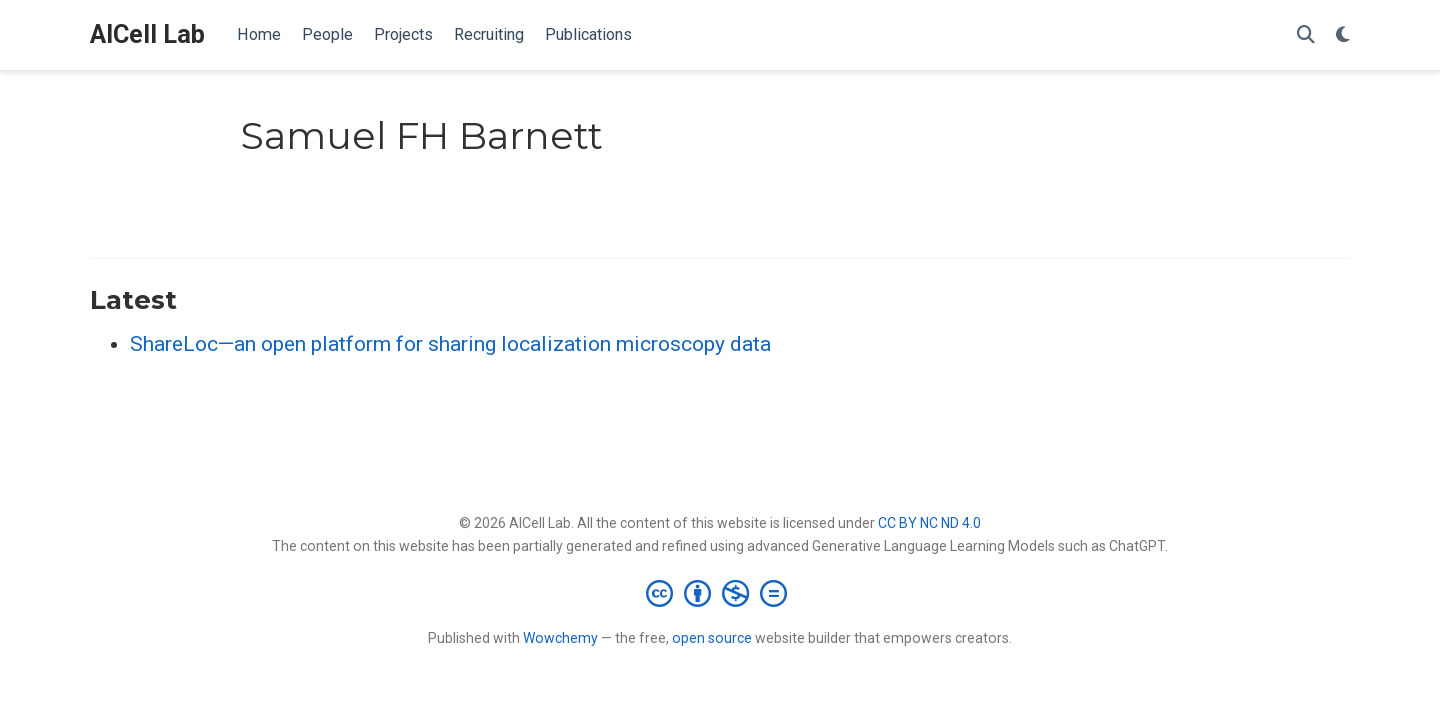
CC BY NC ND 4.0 (929, 523)
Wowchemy (560, 638)
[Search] (1306, 35)
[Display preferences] (1343, 35)
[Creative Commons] (720, 593)
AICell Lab (147, 34)
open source (712, 638)
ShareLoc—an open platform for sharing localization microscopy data (450, 344)
